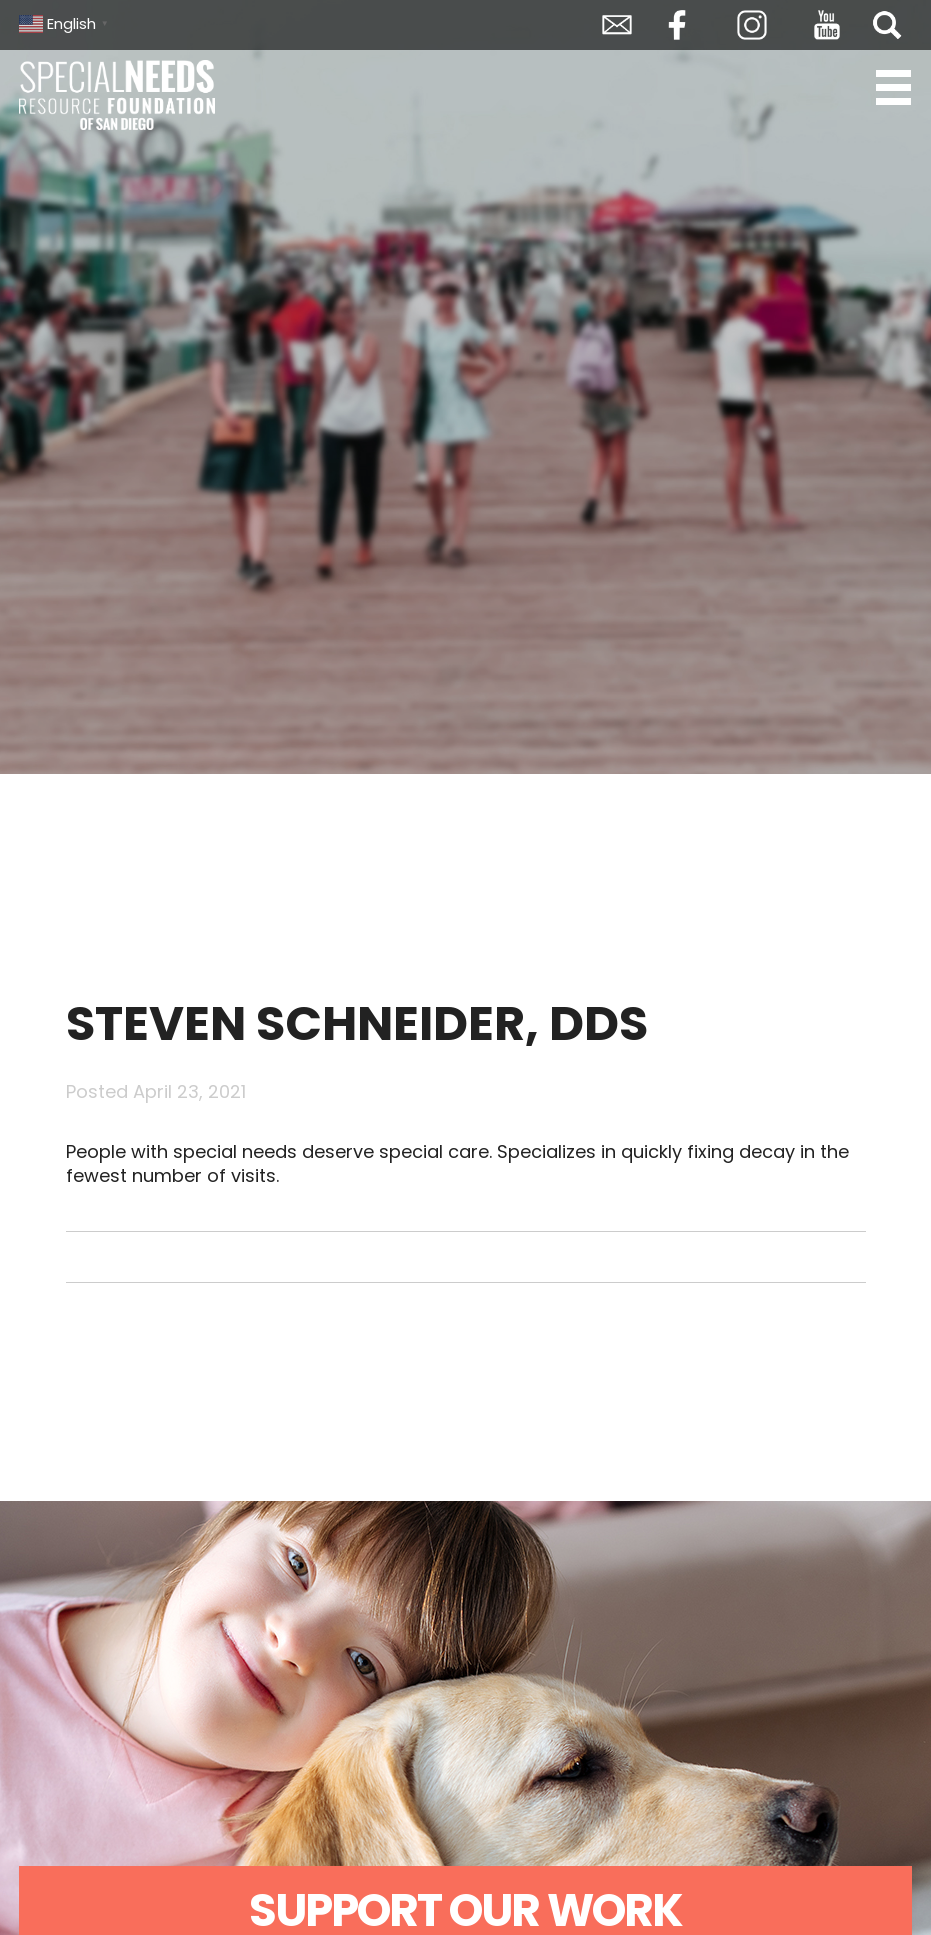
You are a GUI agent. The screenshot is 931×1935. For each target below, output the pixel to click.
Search (887, 25)
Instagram (752, 25)
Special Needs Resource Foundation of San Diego (119, 95)
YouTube (827, 25)
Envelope (617, 25)
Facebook (677, 25)
